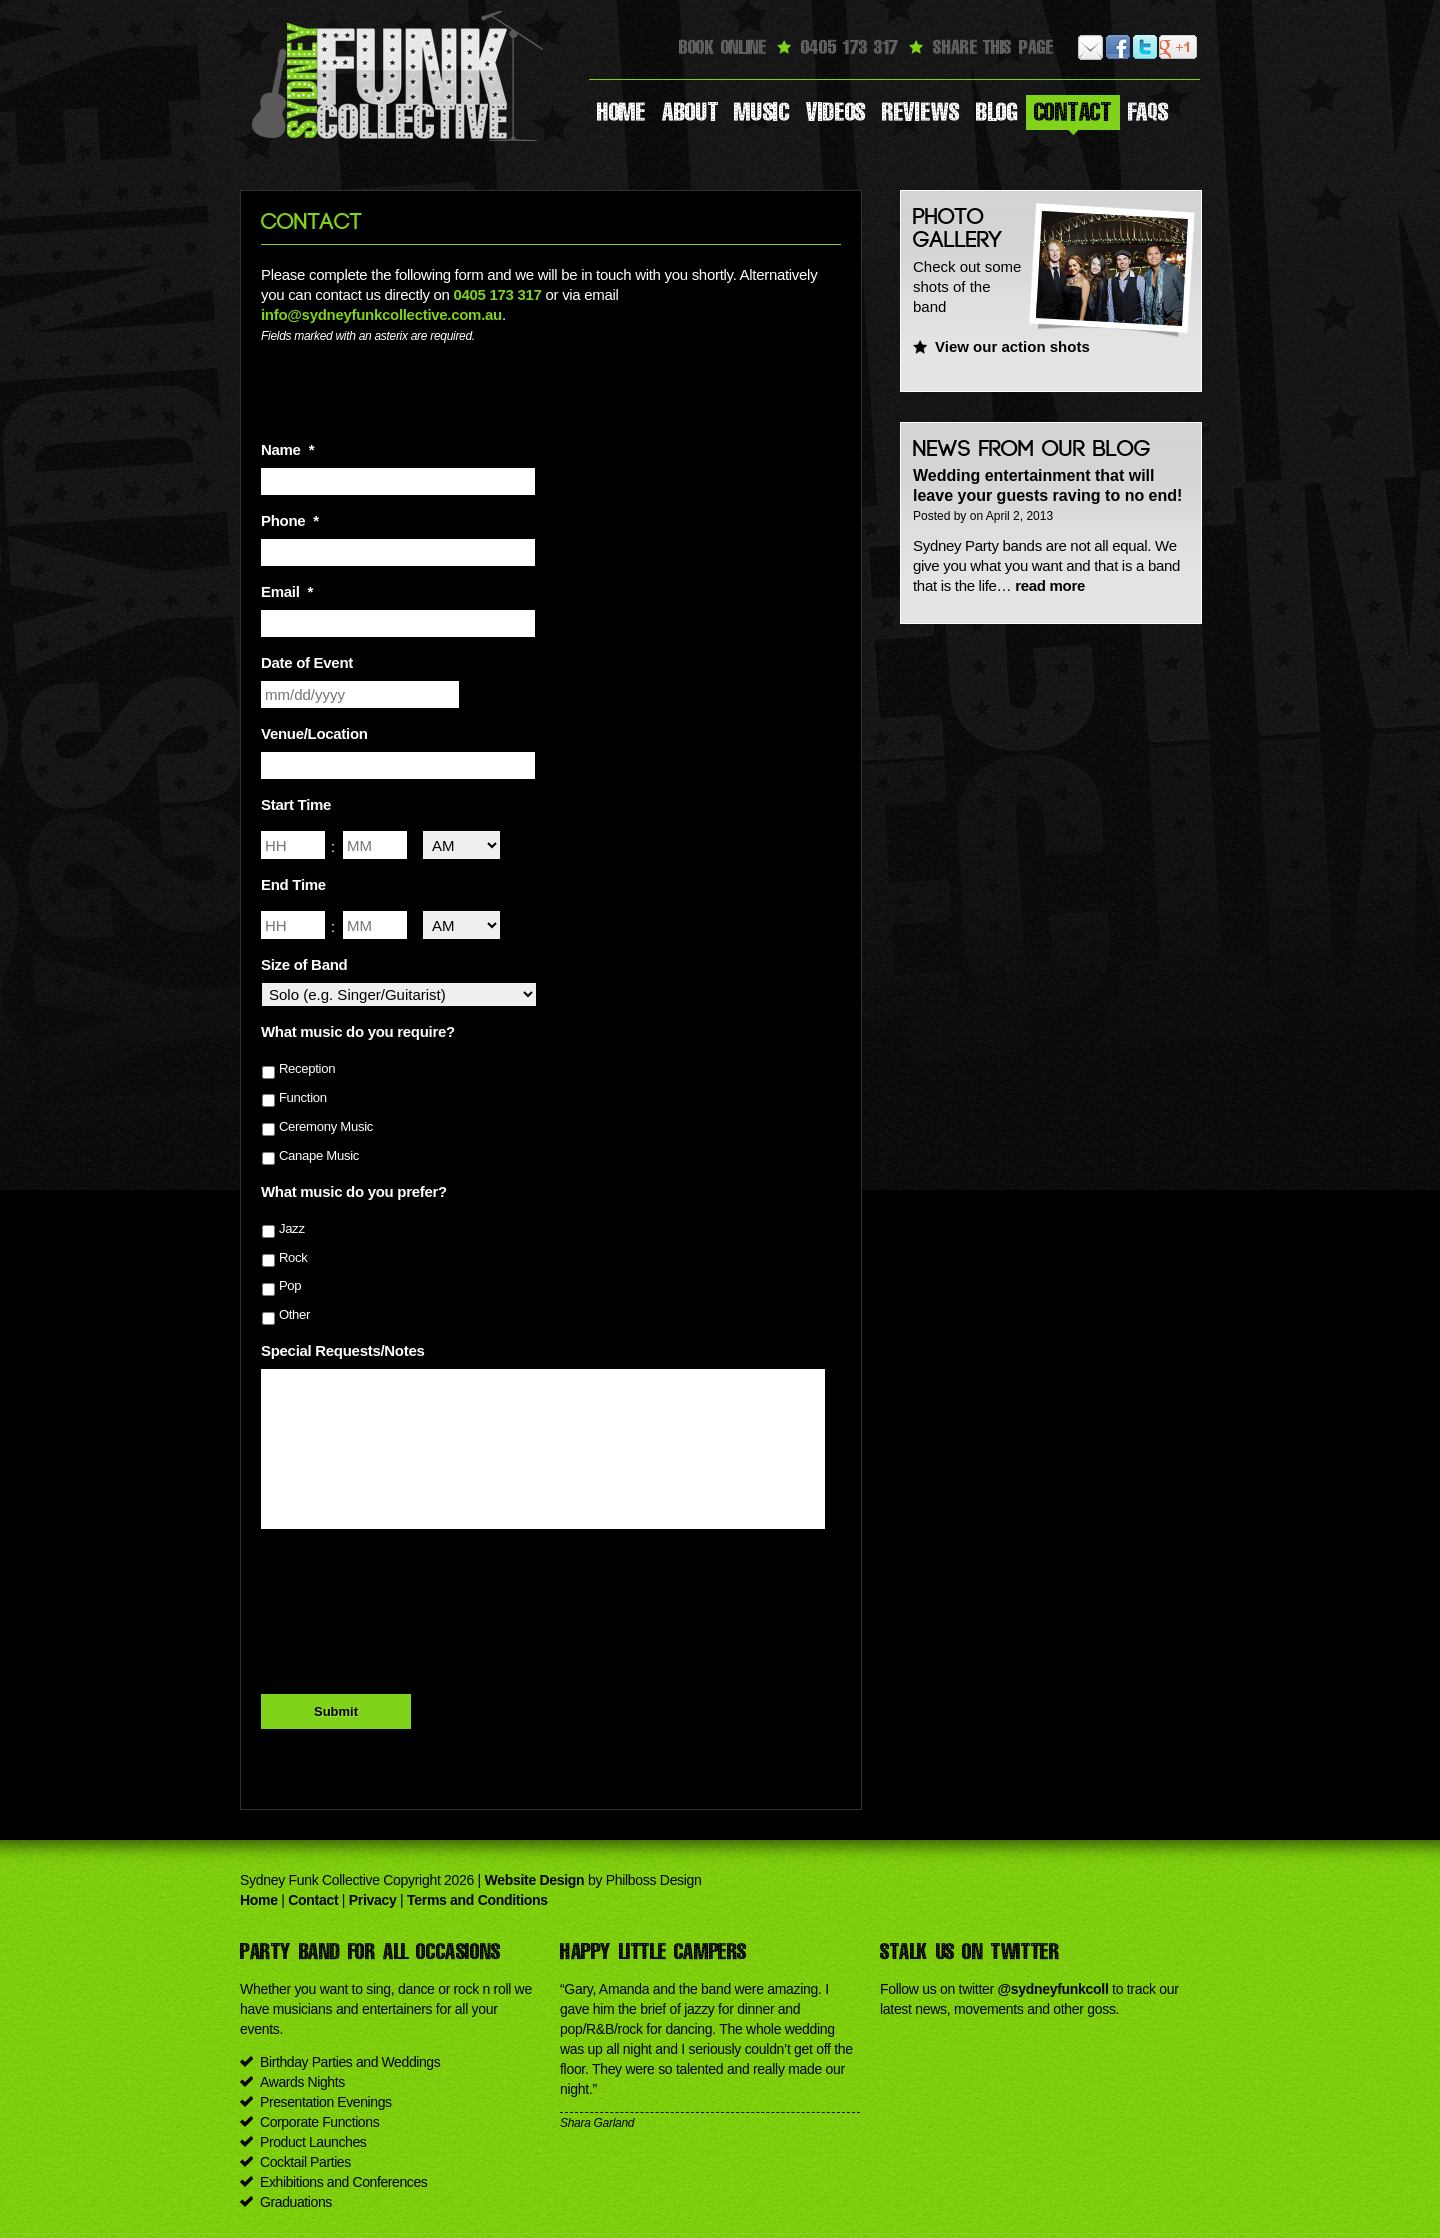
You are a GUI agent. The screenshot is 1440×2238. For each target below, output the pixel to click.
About (690, 112)
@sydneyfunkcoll (1052, 1989)
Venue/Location (314, 733)
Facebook (1118, 47)
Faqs (1148, 112)
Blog (997, 112)
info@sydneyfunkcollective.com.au (381, 314)
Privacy (373, 1900)
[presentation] (413, 1589)
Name (287, 449)
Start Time (296, 804)
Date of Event (307, 662)
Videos (836, 112)
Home (621, 112)
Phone (290, 520)
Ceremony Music (326, 1126)
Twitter (1145, 47)
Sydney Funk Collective (400, 75)
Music (762, 112)
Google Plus (1172, 47)
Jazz (292, 1228)
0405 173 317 (497, 294)
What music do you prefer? (354, 1191)
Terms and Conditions (477, 1900)
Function (303, 1097)
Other (294, 1314)
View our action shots (1012, 346)
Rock (293, 1257)
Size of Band (304, 964)
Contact (1073, 112)
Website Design (535, 1880)
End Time (293, 884)
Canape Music (319, 1155)
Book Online (722, 47)
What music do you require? (358, 1031)
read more (1050, 585)
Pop (290, 1285)
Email (1091, 47)
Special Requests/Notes (342, 1350)
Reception (307, 1068)
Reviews (921, 112)
